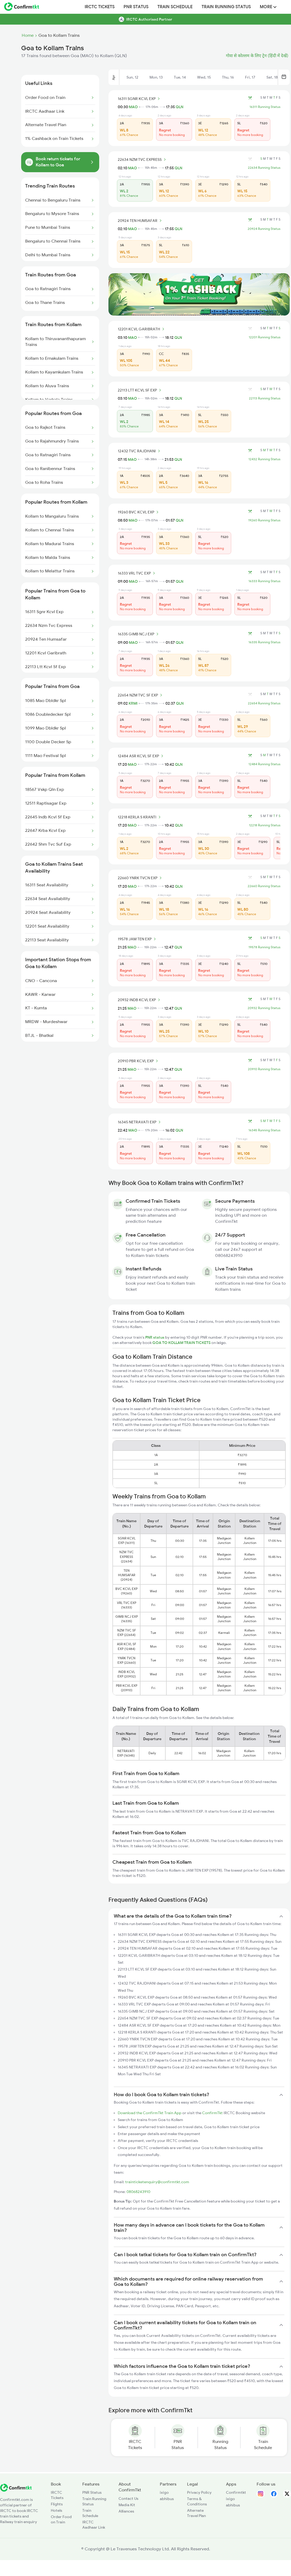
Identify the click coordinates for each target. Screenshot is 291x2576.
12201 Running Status (264, 337)
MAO (133, 107)
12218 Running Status (264, 825)
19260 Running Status (264, 520)
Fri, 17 (250, 77)
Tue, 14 (180, 77)
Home (28, 35)
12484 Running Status (264, 764)
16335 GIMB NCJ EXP (139, 634)
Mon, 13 (156, 77)
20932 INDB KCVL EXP (140, 999)
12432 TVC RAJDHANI (140, 451)
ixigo (164, 2492)
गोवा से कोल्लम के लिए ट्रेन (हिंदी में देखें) (257, 55)
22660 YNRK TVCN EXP (140, 878)
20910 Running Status (264, 1069)
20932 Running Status (264, 1008)
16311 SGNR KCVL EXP (139, 98)
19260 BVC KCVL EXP (139, 512)
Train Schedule (175, 6)
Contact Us (128, 2498)
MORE (268, 6)
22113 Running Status (264, 398)
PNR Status (136, 6)
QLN (179, 107)
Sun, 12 (132, 77)
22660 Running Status (264, 886)
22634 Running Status (264, 168)
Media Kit (127, 2505)
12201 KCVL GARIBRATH (142, 329)
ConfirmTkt (212, 2113)
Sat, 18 (272, 77)
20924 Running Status (264, 229)
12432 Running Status (264, 459)
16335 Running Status (264, 642)
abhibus (167, 2499)
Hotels (56, 2510)
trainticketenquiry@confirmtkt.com (157, 2182)
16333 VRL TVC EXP (137, 573)
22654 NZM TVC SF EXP (141, 695)
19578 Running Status (264, 947)
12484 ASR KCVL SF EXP (141, 756)
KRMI (133, 703)
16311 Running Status (264, 107)
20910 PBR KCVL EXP (139, 1061)
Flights (57, 2504)
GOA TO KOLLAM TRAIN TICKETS (181, 1343)
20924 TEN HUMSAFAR (140, 220)
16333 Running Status (264, 581)
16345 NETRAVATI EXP (140, 1122)
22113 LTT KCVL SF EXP (140, 390)
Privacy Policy (199, 2492)
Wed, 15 (204, 77)
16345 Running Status (264, 1130)
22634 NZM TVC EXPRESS (142, 159)
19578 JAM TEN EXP (137, 939)
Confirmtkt (236, 2492)
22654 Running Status (264, 703)
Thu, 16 (228, 77)
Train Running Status (226, 6)
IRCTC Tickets (100, 6)
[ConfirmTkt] (16, 2490)
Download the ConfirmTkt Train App (149, 2113)
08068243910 (138, 2192)
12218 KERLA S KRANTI (140, 817)
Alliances (126, 2511)
